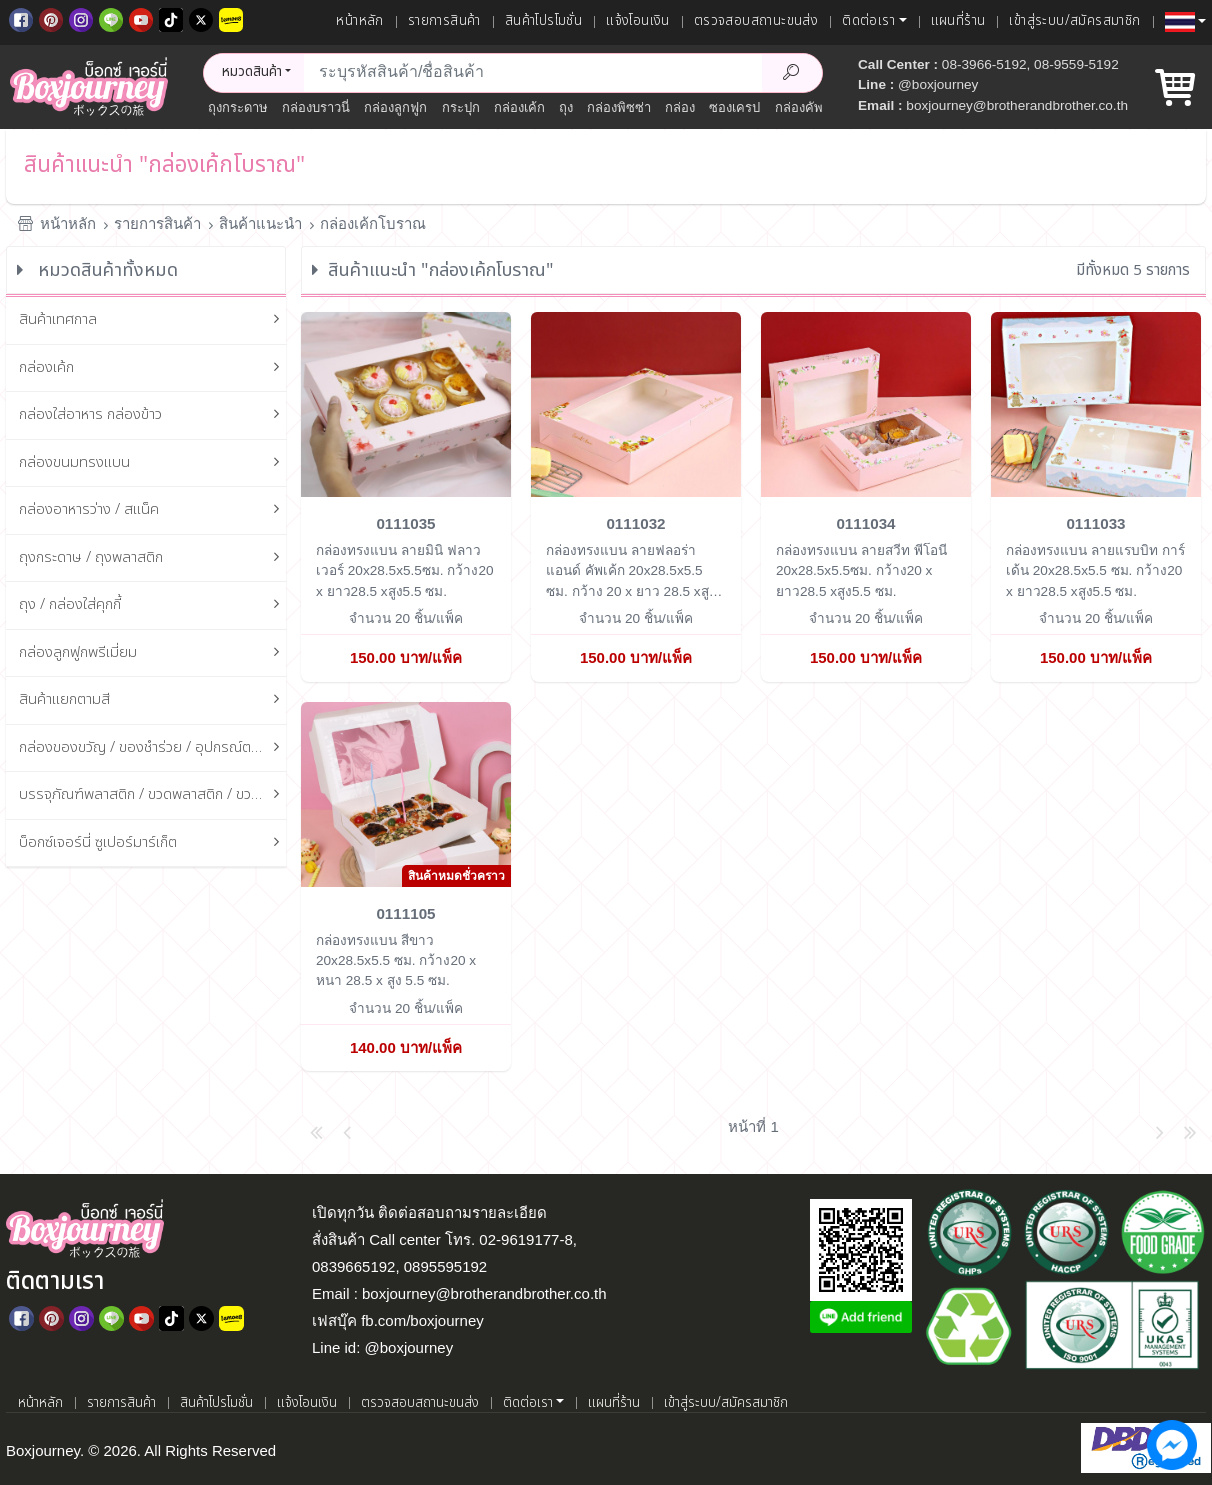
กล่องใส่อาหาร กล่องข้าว (153, 415)
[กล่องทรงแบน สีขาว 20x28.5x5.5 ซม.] (406, 792)
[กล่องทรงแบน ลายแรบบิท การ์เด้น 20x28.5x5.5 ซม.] (1096, 403)
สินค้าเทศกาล (153, 320)
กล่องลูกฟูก (395, 107)
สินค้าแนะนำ (260, 223)
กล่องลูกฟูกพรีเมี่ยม (153, 653)
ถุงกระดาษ (238, 107)
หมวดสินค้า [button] (252, 72)
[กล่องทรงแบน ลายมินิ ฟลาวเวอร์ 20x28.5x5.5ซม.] (406, 403)
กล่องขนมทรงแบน (153, 463)
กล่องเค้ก (519, 107)
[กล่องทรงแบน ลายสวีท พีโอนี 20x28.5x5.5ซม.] (866, 403)
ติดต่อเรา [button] (868, 21)
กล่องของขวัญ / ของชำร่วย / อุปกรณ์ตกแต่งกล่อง (153, 748)
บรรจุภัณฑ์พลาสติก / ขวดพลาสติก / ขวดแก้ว (153, 795)
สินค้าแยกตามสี (153, 700)
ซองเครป (734, 107)
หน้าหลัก (359, 21)
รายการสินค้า (444, 21)
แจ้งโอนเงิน (638, 21)
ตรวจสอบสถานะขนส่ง (756, 21)
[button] (1185, 22)
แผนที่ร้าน (958, 21)
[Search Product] (792, 73)
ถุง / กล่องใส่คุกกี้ (153, 605)
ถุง (566, 107)
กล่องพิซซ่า (619, 107)
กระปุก (461, 107)
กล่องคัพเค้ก (809, 107)
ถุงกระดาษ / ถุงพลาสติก (153, 558)
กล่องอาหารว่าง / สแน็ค (153, 510)
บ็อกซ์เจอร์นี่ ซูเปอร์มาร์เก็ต (153, 843)
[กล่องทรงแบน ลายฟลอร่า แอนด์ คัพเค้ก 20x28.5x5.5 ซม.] (636, 403)
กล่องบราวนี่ (316, 107)
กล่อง (680, 107)
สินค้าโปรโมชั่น (543, 21)
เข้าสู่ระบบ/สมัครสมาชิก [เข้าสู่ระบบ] (1074, 21)
